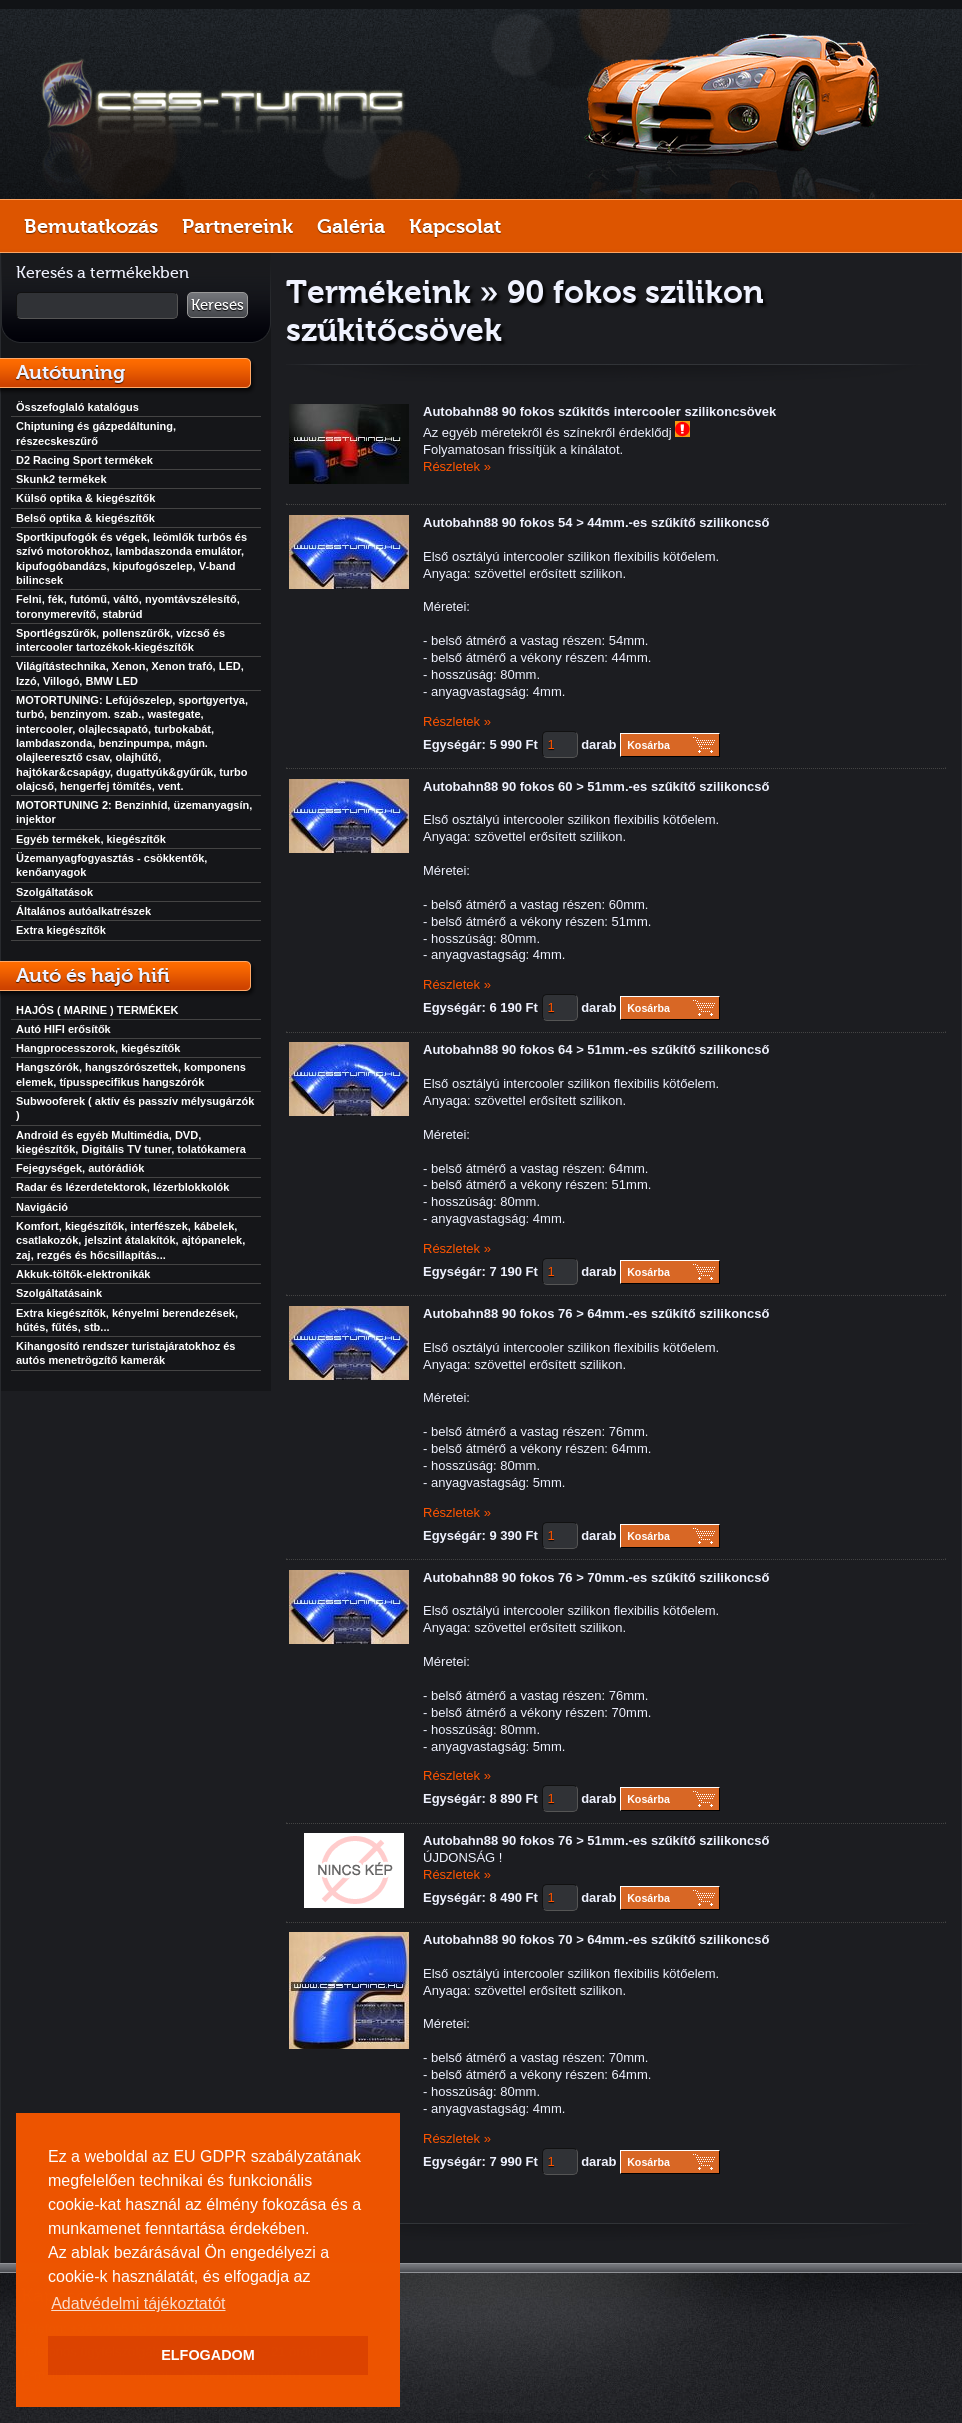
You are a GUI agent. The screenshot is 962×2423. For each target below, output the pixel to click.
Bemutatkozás (91, 226)
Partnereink (237, 226)
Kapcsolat (455, 226)
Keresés (217, 305)
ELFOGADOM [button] (208, 2355)
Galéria (351, 226)
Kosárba (648, 745)
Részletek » (457, 466)
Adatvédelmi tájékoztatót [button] (138, 2303)
